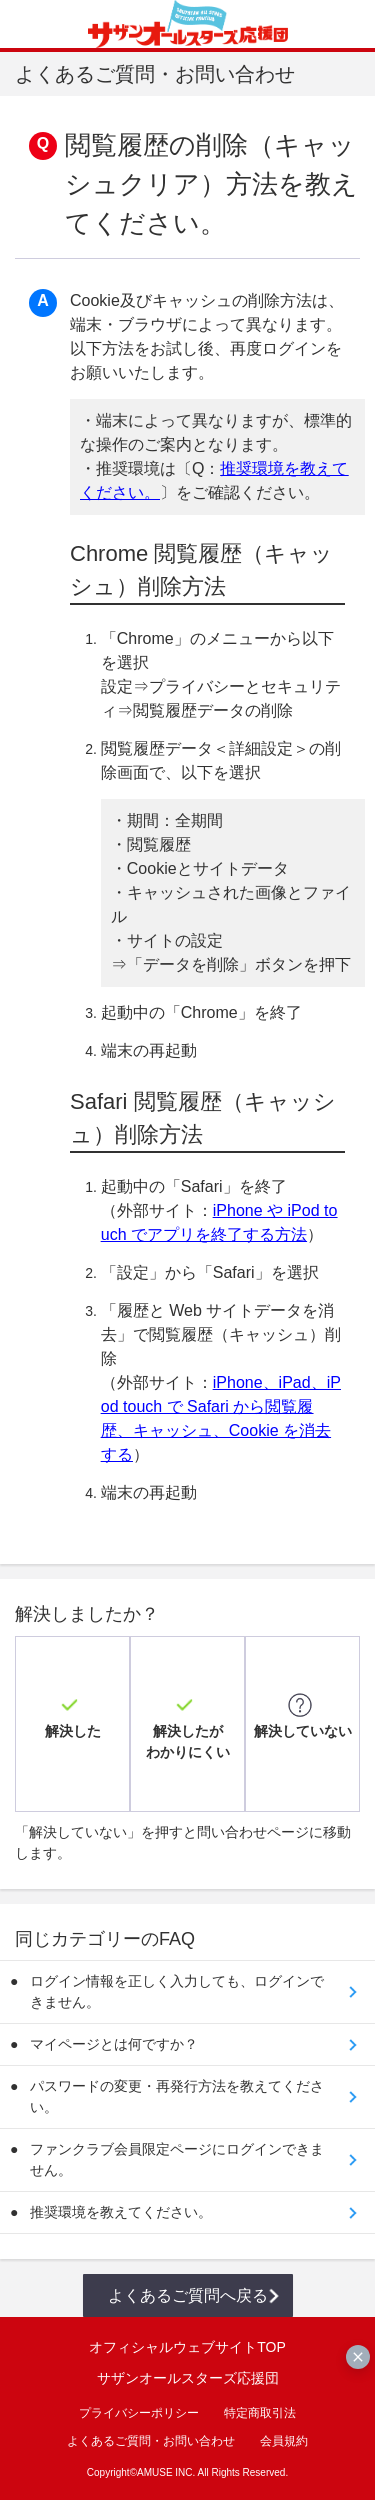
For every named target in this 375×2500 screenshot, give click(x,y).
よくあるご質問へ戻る (188, 2295)
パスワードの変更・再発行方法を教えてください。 (177, 2096)
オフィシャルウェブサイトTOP (187, 2347)
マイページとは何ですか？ (114, 2044)
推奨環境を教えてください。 (121, 2212)
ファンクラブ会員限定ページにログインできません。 (177, 2159)
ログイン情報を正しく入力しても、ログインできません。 (177, 1991)
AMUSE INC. (166, 2472)
